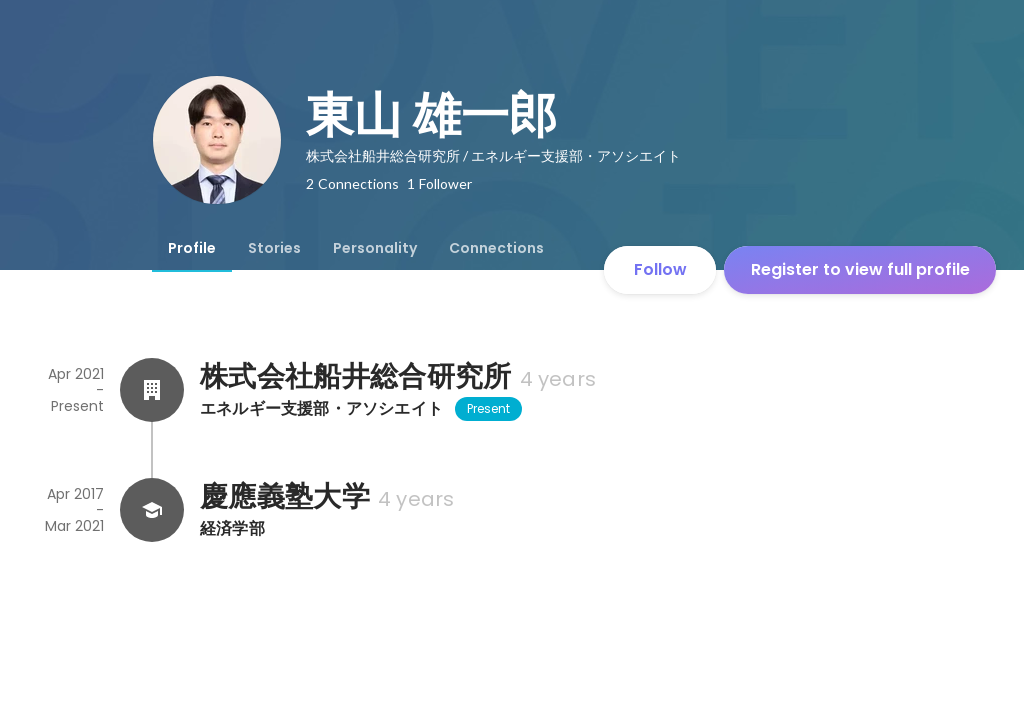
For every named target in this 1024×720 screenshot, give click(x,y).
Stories (274, 248)
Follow (660, 269)
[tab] (192, 248)
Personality (375, 248)
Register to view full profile (860, 269)
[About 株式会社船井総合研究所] (152, 390)
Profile (192, 248)
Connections (496, 248)
